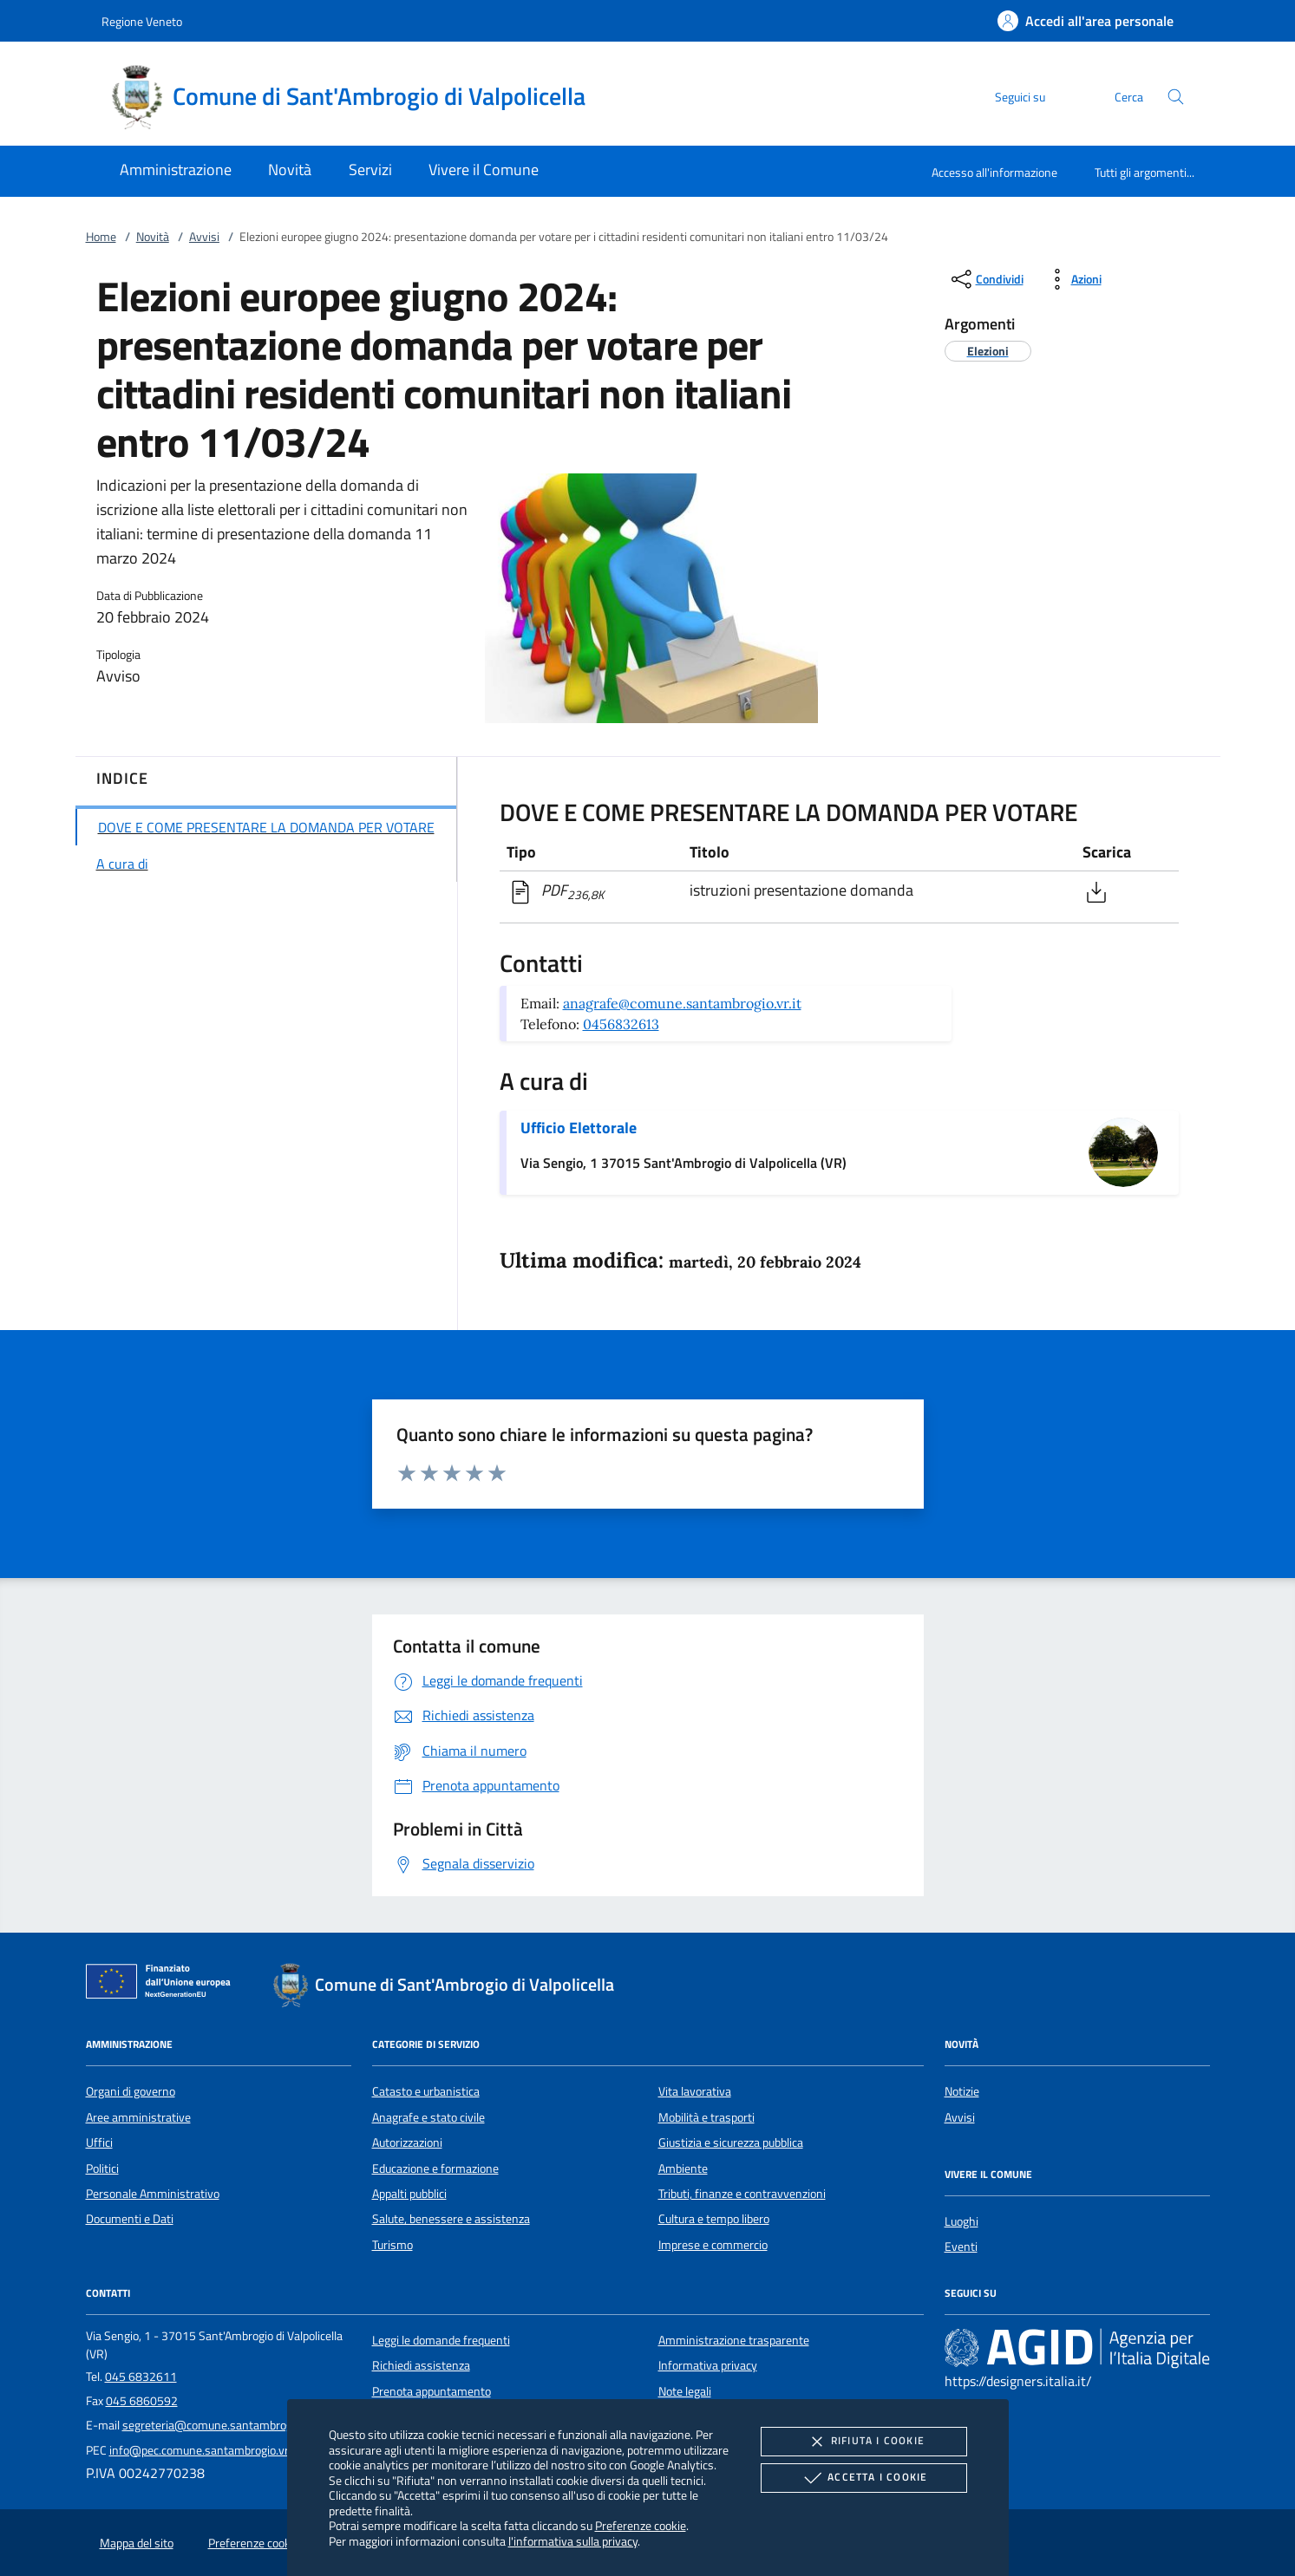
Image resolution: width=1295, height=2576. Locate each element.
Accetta (863, 2478)
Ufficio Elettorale (578, 1127)
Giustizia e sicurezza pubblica (730, 2142)
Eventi (961, 2246)
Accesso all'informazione (994, 172)
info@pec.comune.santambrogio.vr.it (203, 2450)
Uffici (99, 2142)
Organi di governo (130, 2091)
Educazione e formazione (435, 2168)
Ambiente (683, 2168)
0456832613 (621, 1024)
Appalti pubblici (409, 2193)
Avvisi (204, 236)
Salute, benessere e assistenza (451, 2218)
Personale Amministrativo (152, 2193)
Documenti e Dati (129, 2218)
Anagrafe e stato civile (428, 2117)
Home (101, 236)
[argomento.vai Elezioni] (988, 350)
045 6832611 (141, 2376)
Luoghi (961, 2221)
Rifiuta (864, 2441)
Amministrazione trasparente (733, 2340)
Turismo (392, 2244)
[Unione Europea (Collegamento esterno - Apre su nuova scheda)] (163, 1984)
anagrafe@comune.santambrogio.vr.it (682, 1003)
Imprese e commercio (713, 2244)
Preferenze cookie (640, 2525)
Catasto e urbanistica (426, 2091)
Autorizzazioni (407, 2142)
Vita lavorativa (694, 2091)
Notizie (962, 2091)
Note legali (684, 2391)
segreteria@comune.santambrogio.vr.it (222, 2425)
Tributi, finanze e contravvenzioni (742, 2193)
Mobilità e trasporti (706, 2117)
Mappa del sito (136, 2543)
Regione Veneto (141, 21)
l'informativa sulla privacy (573, 2541)
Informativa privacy (707, 2365)
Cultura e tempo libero (713, 2218)
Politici (102, 2168)
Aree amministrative (138, 2117)
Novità (152, 236)
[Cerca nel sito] (1175, 96)
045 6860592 (142, 2400)
